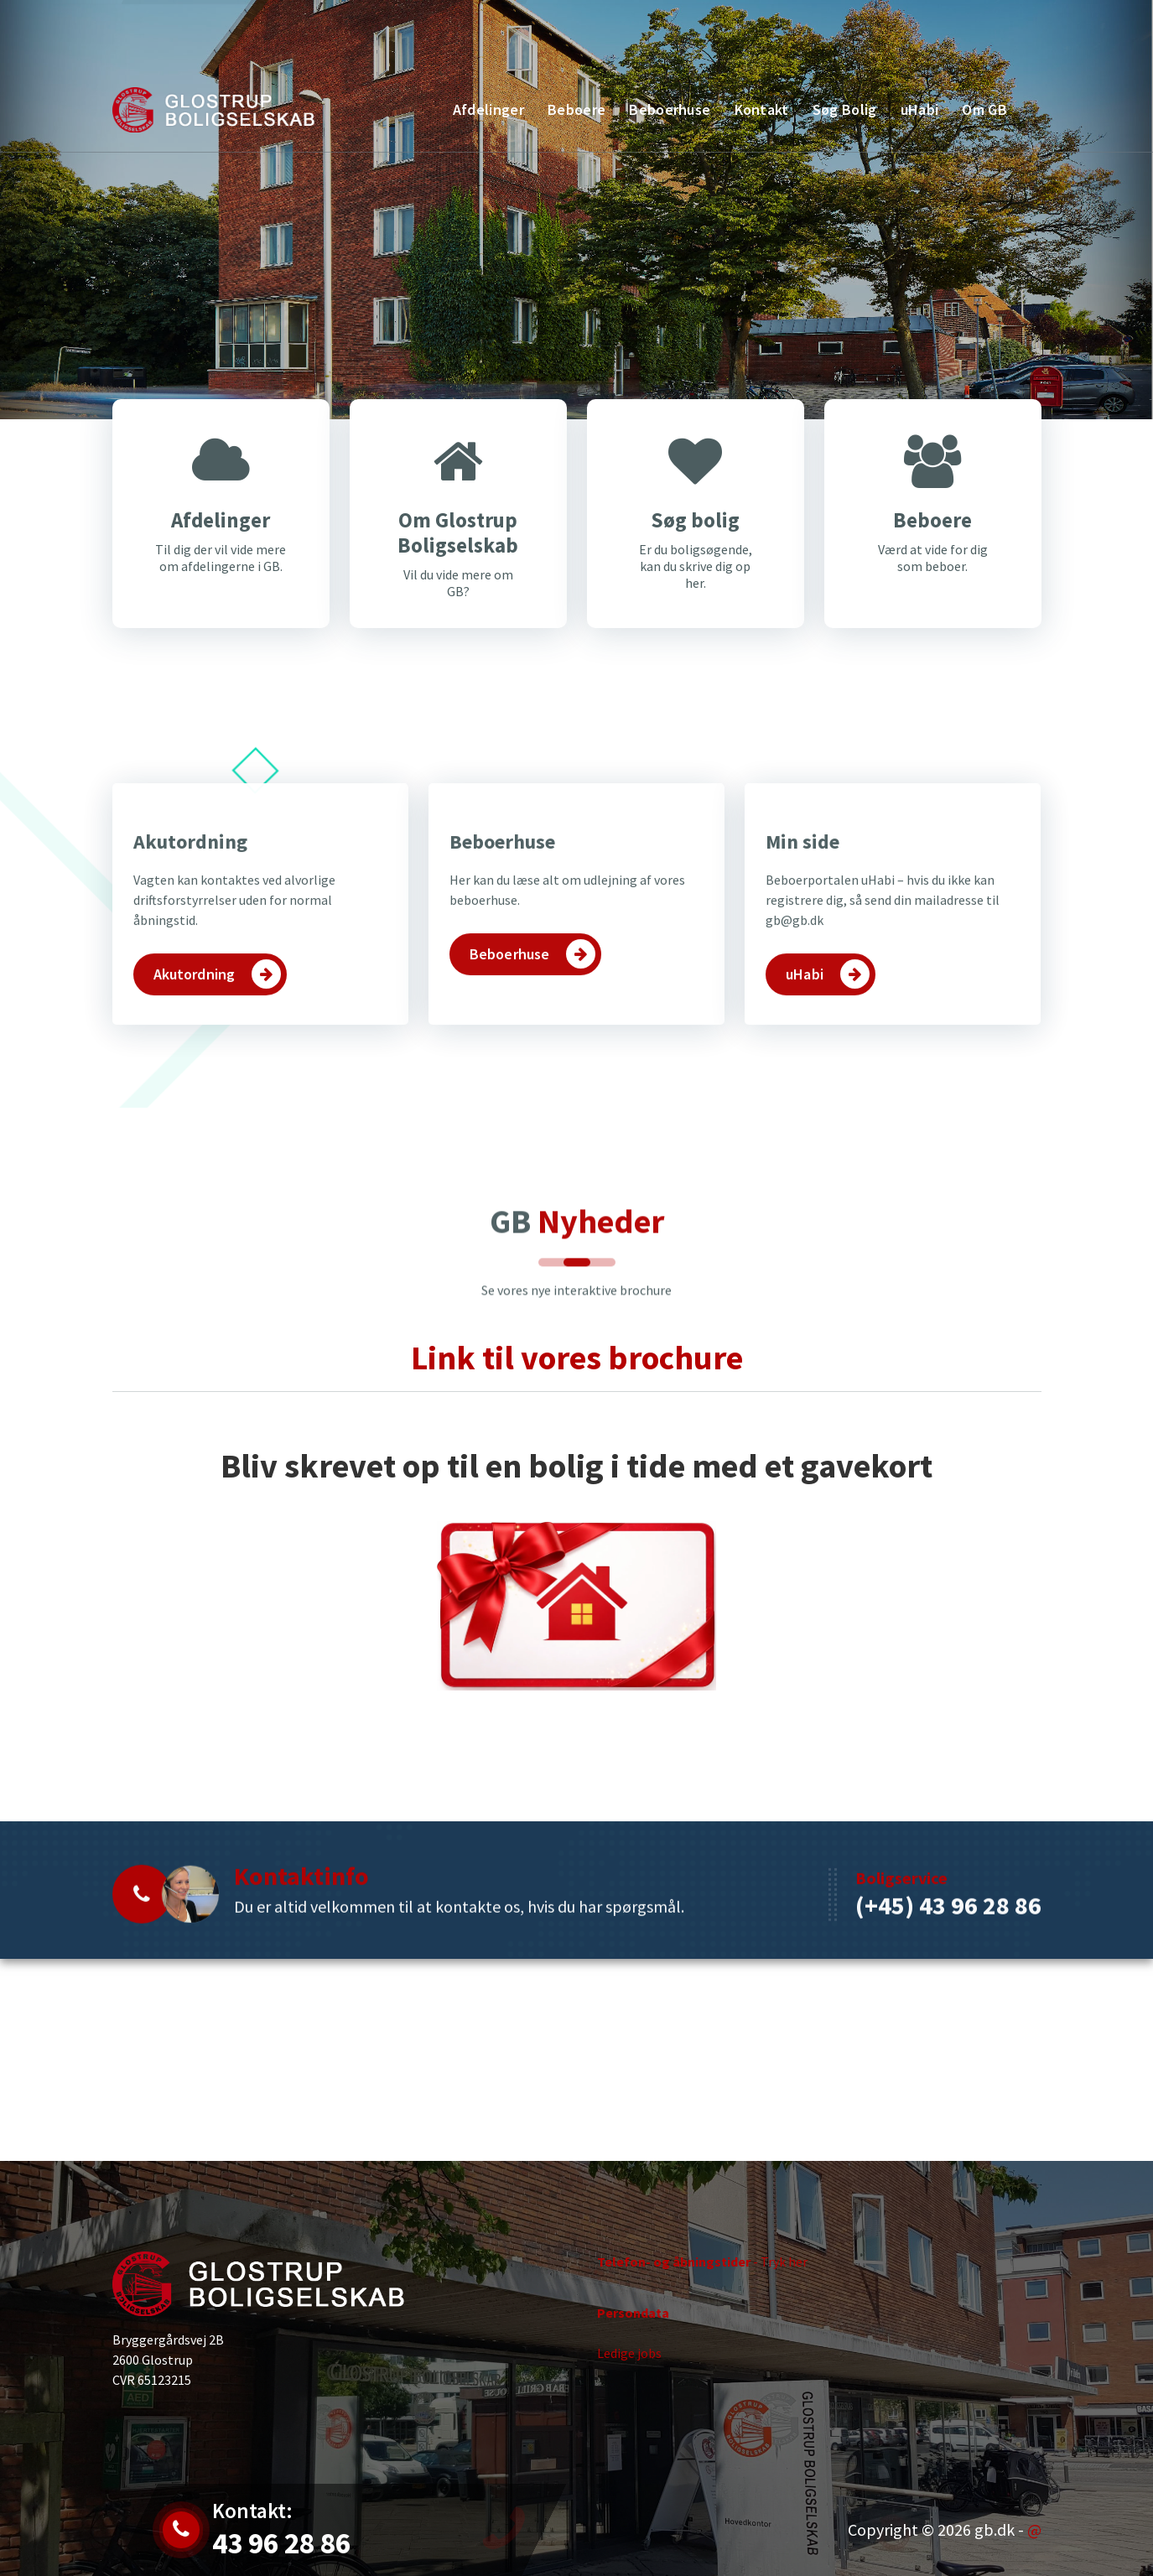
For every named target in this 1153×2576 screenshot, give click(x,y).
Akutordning (190, 1039)
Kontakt (983, 20)
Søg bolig (695, 561)
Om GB (984, 109)
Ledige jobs (629, 2382)
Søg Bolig (845, 109)
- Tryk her (702, 2291)
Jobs (214, 31)
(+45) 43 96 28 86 (948, 2008)
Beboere (576, 109)
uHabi (920, 109)
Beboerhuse (669, 109)
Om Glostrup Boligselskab (457, 574)
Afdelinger (488, 109)
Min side (802, 1039)
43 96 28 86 (366, 31)
